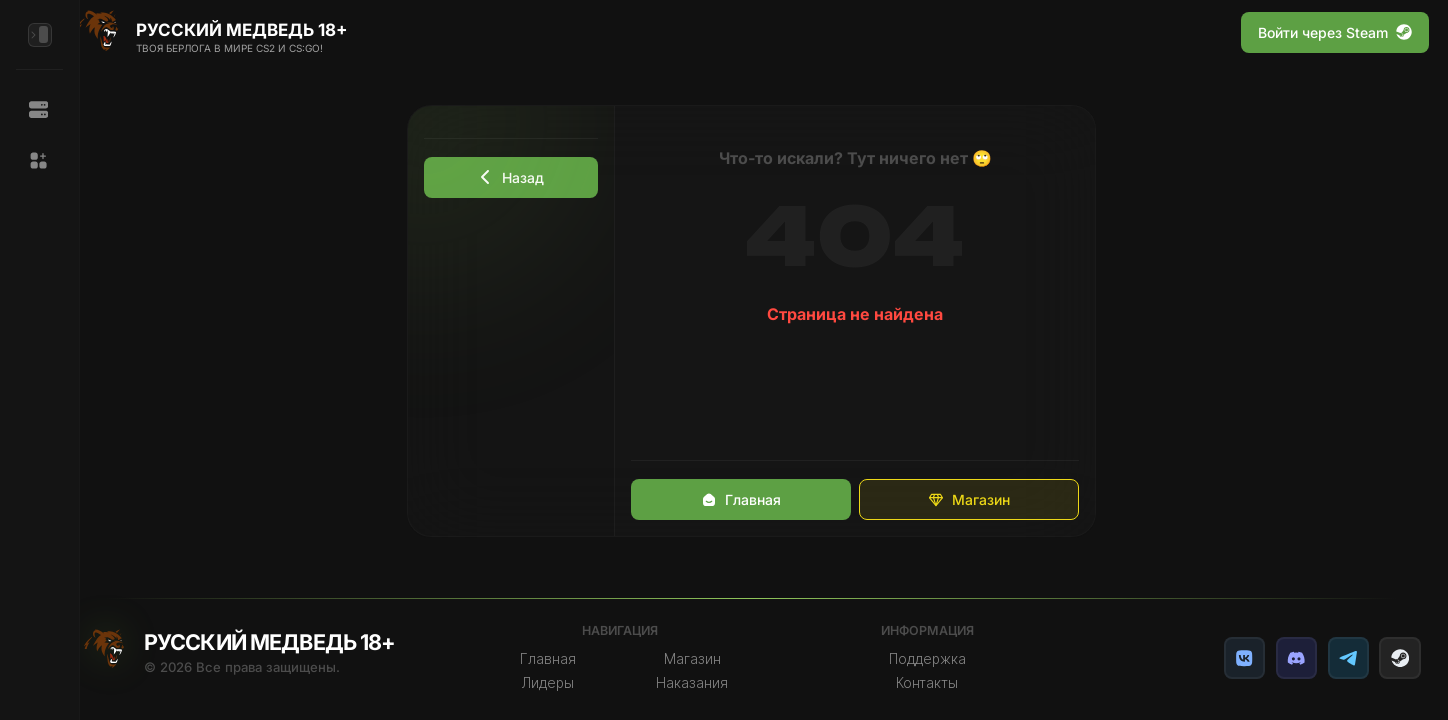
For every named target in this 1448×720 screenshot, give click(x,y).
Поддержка (936, 659)
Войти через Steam (1335, 32)
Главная (752, 499)
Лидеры (563, 683)
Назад (523, 177)
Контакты (936, 683)
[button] (39, 161)
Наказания (705, 683)
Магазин (980, 499)
